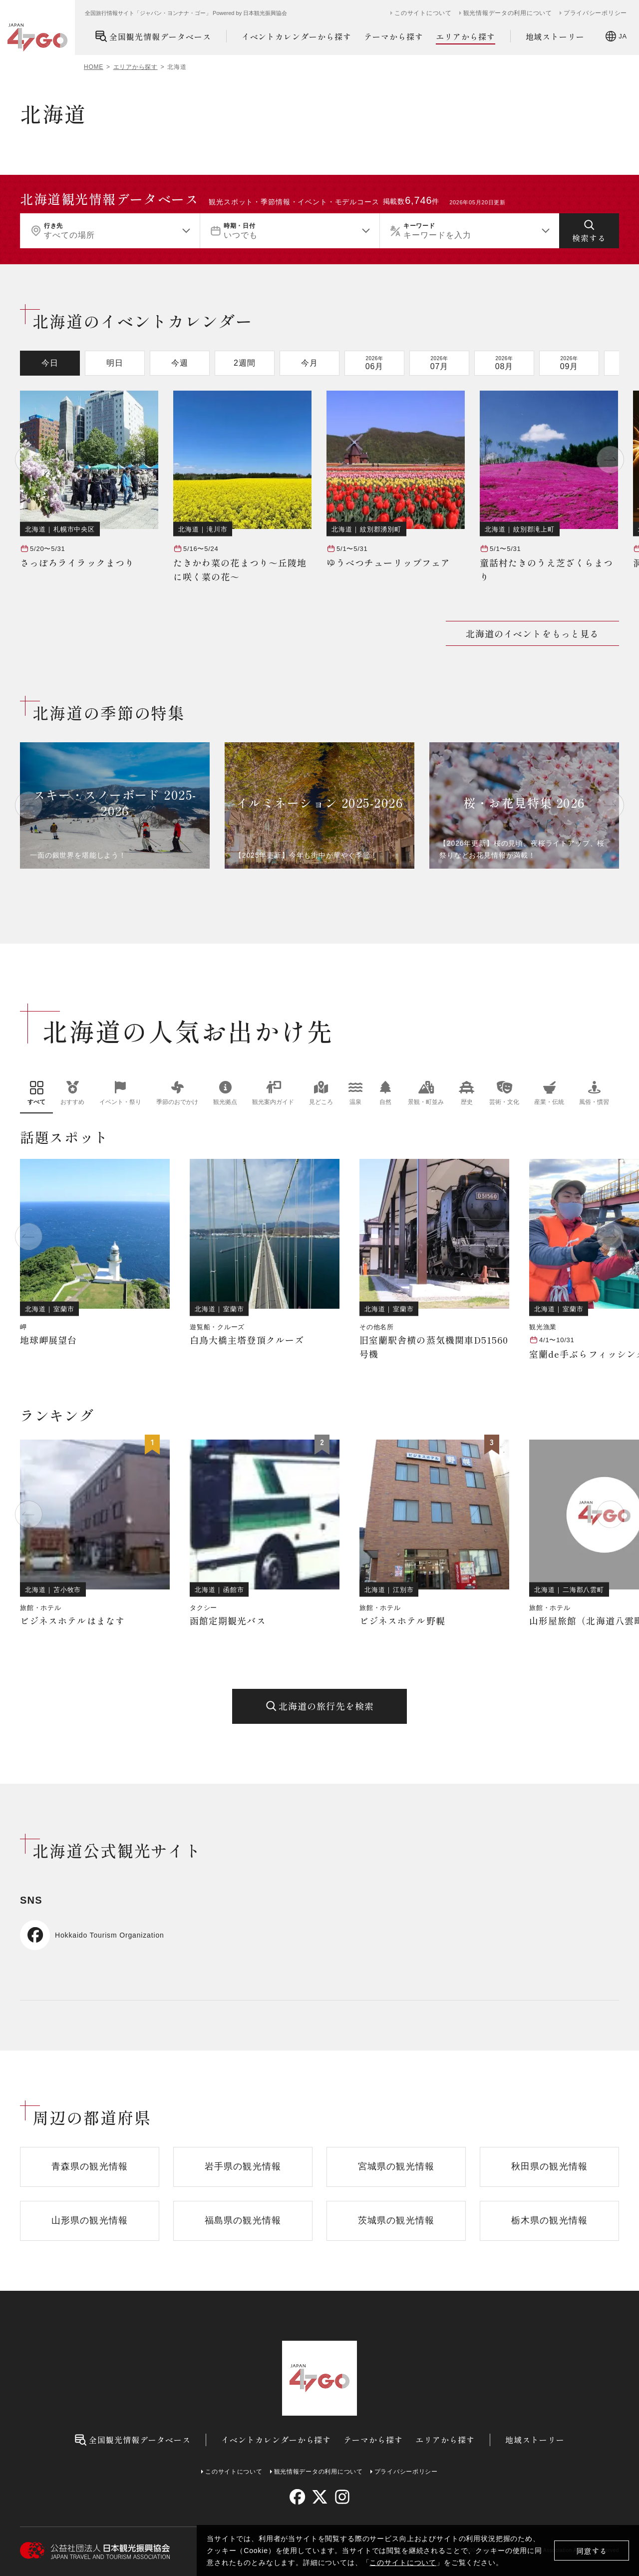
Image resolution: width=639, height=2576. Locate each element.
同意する (592, 2551)
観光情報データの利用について (507, 13)
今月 (309, 363)
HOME (93, 67)
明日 (114, 363)
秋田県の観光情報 (549, 2166)
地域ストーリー (555, 36)
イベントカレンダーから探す (296, 36)
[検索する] (589, 230)
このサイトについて (402, 2563)
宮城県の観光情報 (396, 2166)
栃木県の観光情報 (549, 2220)
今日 (49, 363)
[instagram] (341, 2497)
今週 (179, 363)
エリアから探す (465, 36)
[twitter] (319, 2497)
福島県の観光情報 (243, 2220)
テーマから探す (393, 36)
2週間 (245, 363)
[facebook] (297, 2497)
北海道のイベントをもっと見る (532, 633)
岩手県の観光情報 (243, 2166)
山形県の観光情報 (89, 2220)
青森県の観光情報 (89, 2166)
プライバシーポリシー (595, 13)
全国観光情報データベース (153, 36)
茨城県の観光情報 (396, 2220)
